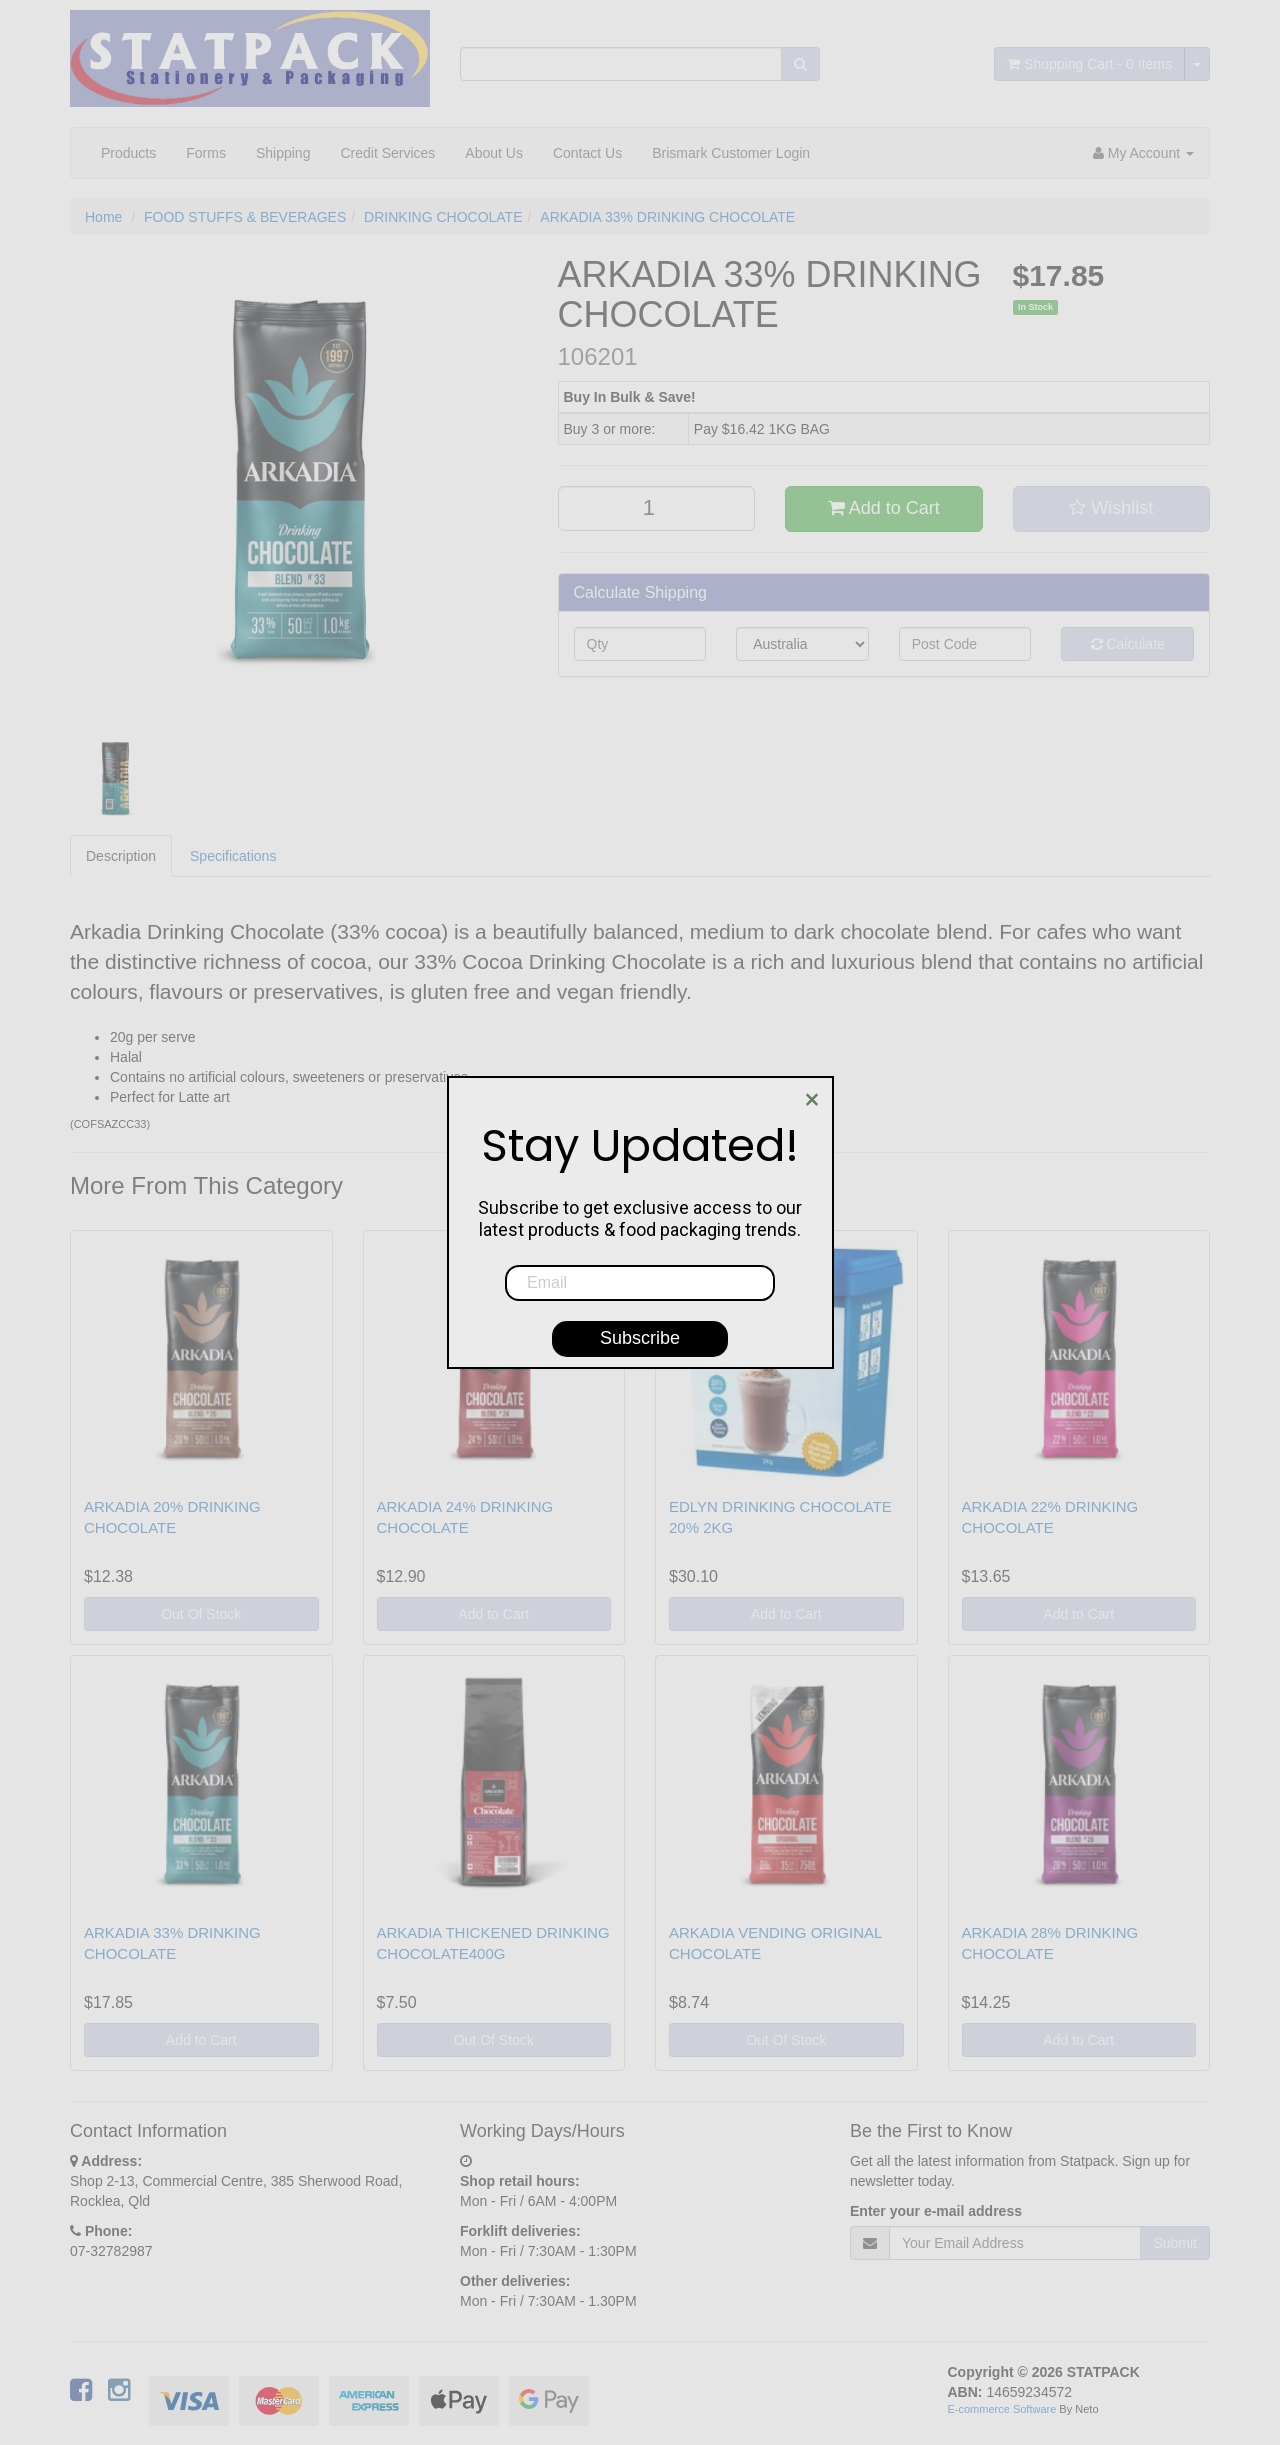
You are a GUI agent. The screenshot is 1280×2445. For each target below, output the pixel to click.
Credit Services (387, 153)
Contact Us (587, 153)
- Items (1089, 64)
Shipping (283, 153)
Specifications (233, 856)
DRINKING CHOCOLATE (443, 217)
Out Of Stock (201, 1614)
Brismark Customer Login (731, 153)
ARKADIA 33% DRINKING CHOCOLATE (667, 217)
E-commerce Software (1002, 2409)
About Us (494, 153)
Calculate (1128, 644)
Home (103, 217)
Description (121, 856)
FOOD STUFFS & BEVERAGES (245, 217)
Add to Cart (884, 508)
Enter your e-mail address (936, 2211)
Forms (206, 153)
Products (128, 153)
